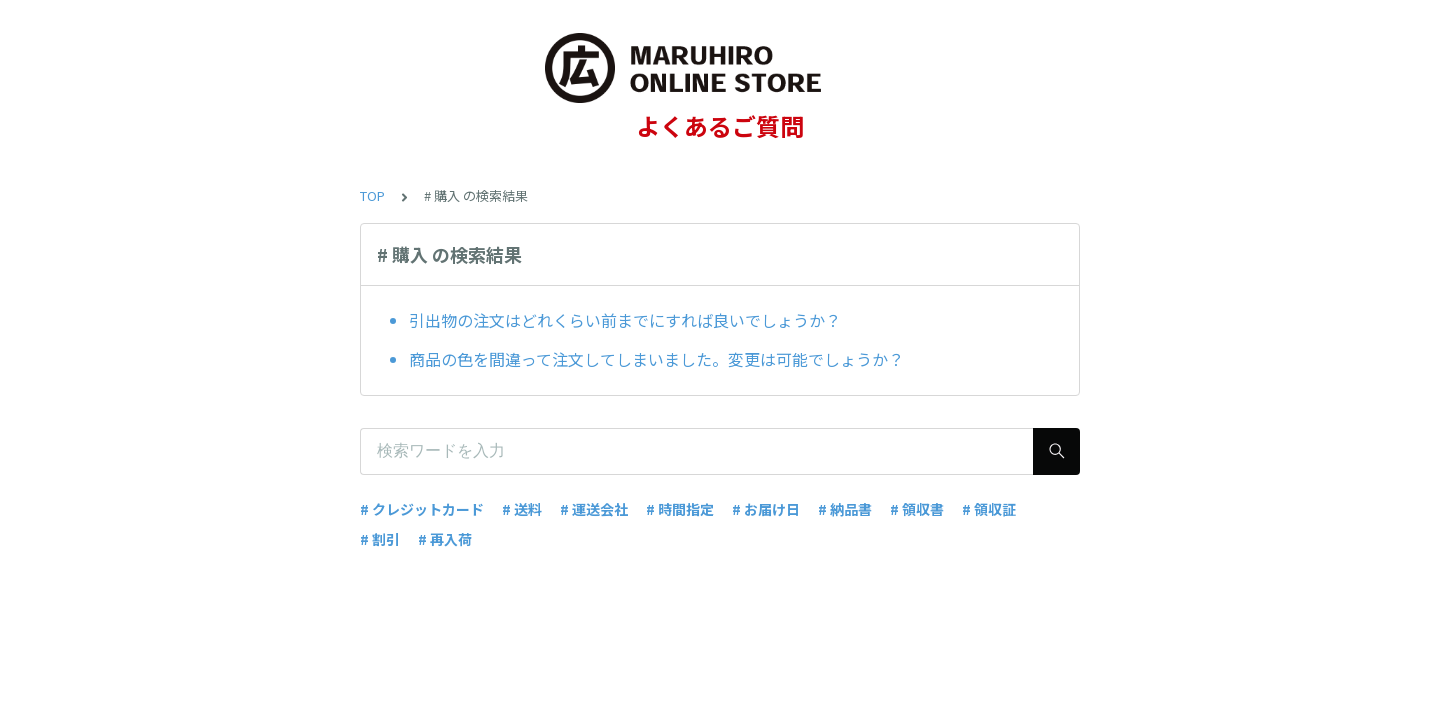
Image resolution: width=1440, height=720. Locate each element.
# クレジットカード (422, 509)
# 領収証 (989, 509)
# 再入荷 (445, 539)
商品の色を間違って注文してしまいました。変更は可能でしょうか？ (656, 359)
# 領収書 (917, 509)
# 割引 (380, 539)
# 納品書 (845, 509)
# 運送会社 (594, 509)
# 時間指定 (680, 509)
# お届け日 (766, 509)
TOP (372, 195)
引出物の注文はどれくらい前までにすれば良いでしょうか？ (625, 320)
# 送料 (522, 509)
